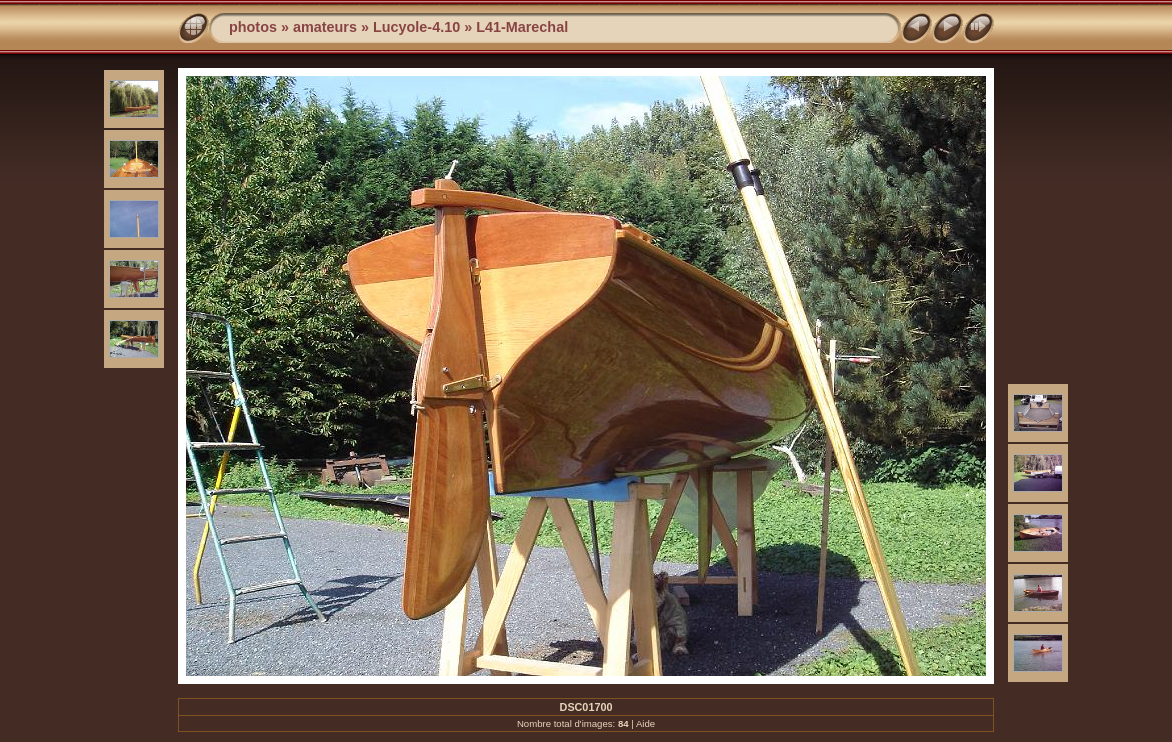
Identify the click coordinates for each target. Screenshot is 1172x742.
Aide (645, 723)
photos (253, 27)
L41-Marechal (522, 27)
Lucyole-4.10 (416, 27)
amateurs (325, 27)
